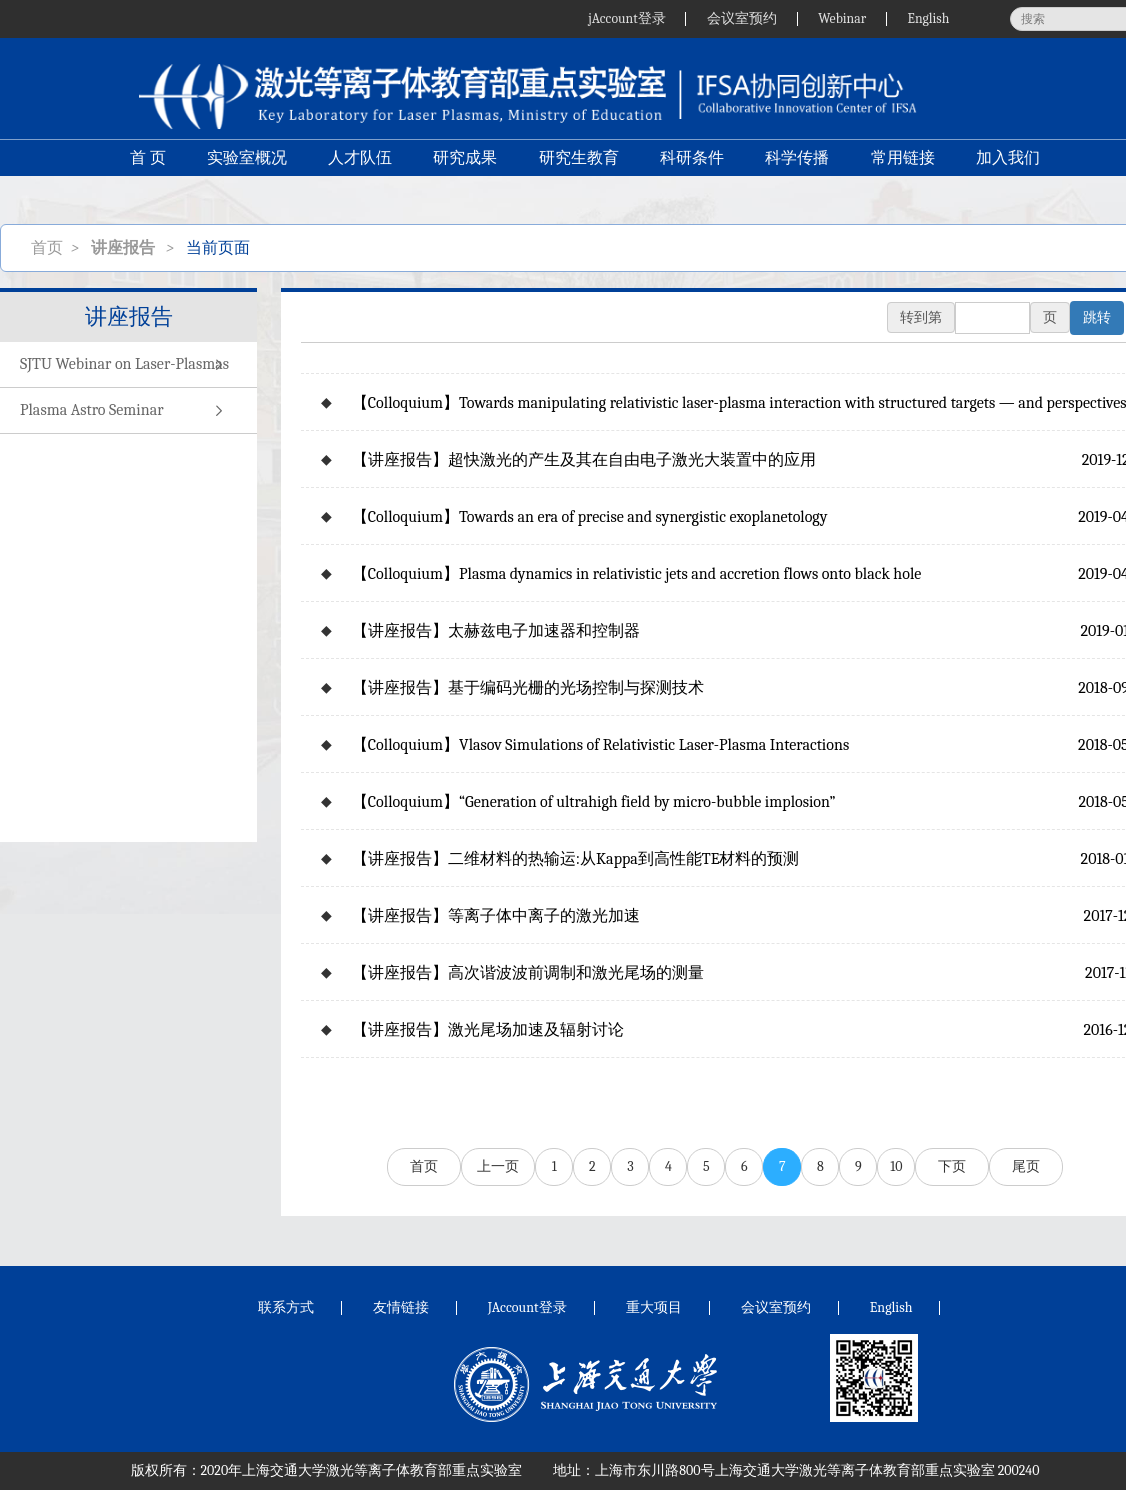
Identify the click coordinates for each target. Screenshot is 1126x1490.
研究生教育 (579, 176)
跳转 (1097, 317)
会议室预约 (739, 18)
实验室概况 (245, 176)
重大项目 (654, 1307)
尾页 (1026, 1166)
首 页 (145, 176)
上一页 (498, 1166)
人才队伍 (359, 176)
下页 (952, 1166)
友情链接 (401, 1307)
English (927, 18)
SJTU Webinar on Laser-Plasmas (128, 365)
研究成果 (465, 176)
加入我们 (1011, 176)
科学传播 (799, 176)
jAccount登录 (622, 18)
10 (896, 1166)
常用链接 (905, 176)
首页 (47, 248)
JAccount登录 (527, 1307)
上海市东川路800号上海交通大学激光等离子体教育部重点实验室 (794, 1470)
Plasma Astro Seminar (128, 411)
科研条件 (693, 176)
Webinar (840, 18)
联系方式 (286, 1307)
